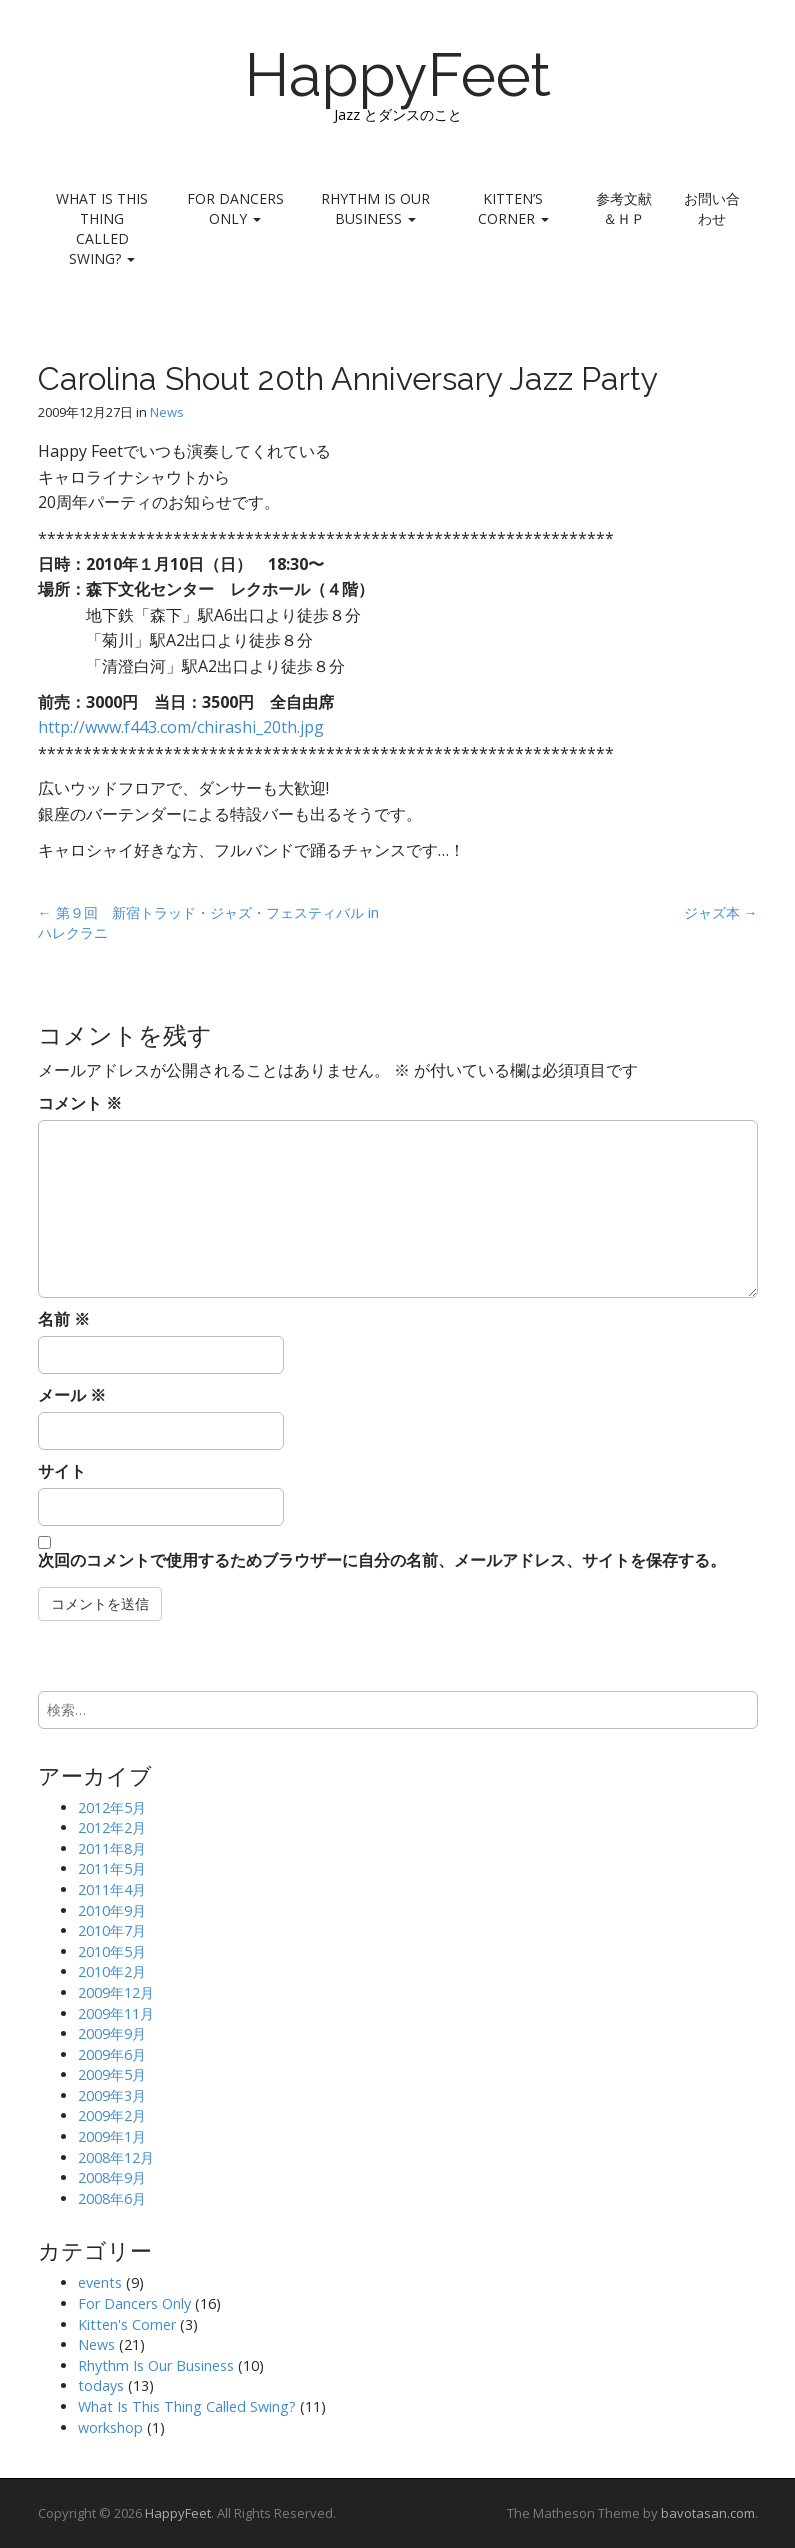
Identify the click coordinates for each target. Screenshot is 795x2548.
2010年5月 (112, 1951)
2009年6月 (112, 2054)
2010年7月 (112, 1930)
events (100, 2282)
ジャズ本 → (721, 912)
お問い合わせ (712, 208)
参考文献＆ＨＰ (624, 208)
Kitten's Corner (127, 2324)
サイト (62, 1471)
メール (72, 1395)
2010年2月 (112, 1971)
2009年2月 (112, 2115)
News (167, 412)
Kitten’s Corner (513, 208)
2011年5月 (112, 1868)
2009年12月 (116, 1992)
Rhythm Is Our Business (375, 208)
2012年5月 (112, 1807)
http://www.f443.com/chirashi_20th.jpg (181, 727)
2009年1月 (112, 2136)
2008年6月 (112, 2198)
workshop (110, 2427)
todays (101, 2385)
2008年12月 (116, 2157)
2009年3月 (112, 2095)
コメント (80, 1103)
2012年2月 (112, 1827)
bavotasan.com (708, 2513)
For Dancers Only (235, 208)
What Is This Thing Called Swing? (102, 228)
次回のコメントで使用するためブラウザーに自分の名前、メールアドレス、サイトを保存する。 (382, 1560)
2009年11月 (116, 2013)
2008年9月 (112, 2177)
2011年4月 (112, 1889)
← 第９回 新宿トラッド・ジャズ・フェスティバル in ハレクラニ (208, 922)
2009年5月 (112, 2074)
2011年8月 (112, 1848)
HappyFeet (398, 75)
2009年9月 (112, 2033)
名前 (64, 1319)
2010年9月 (112, 1910)
